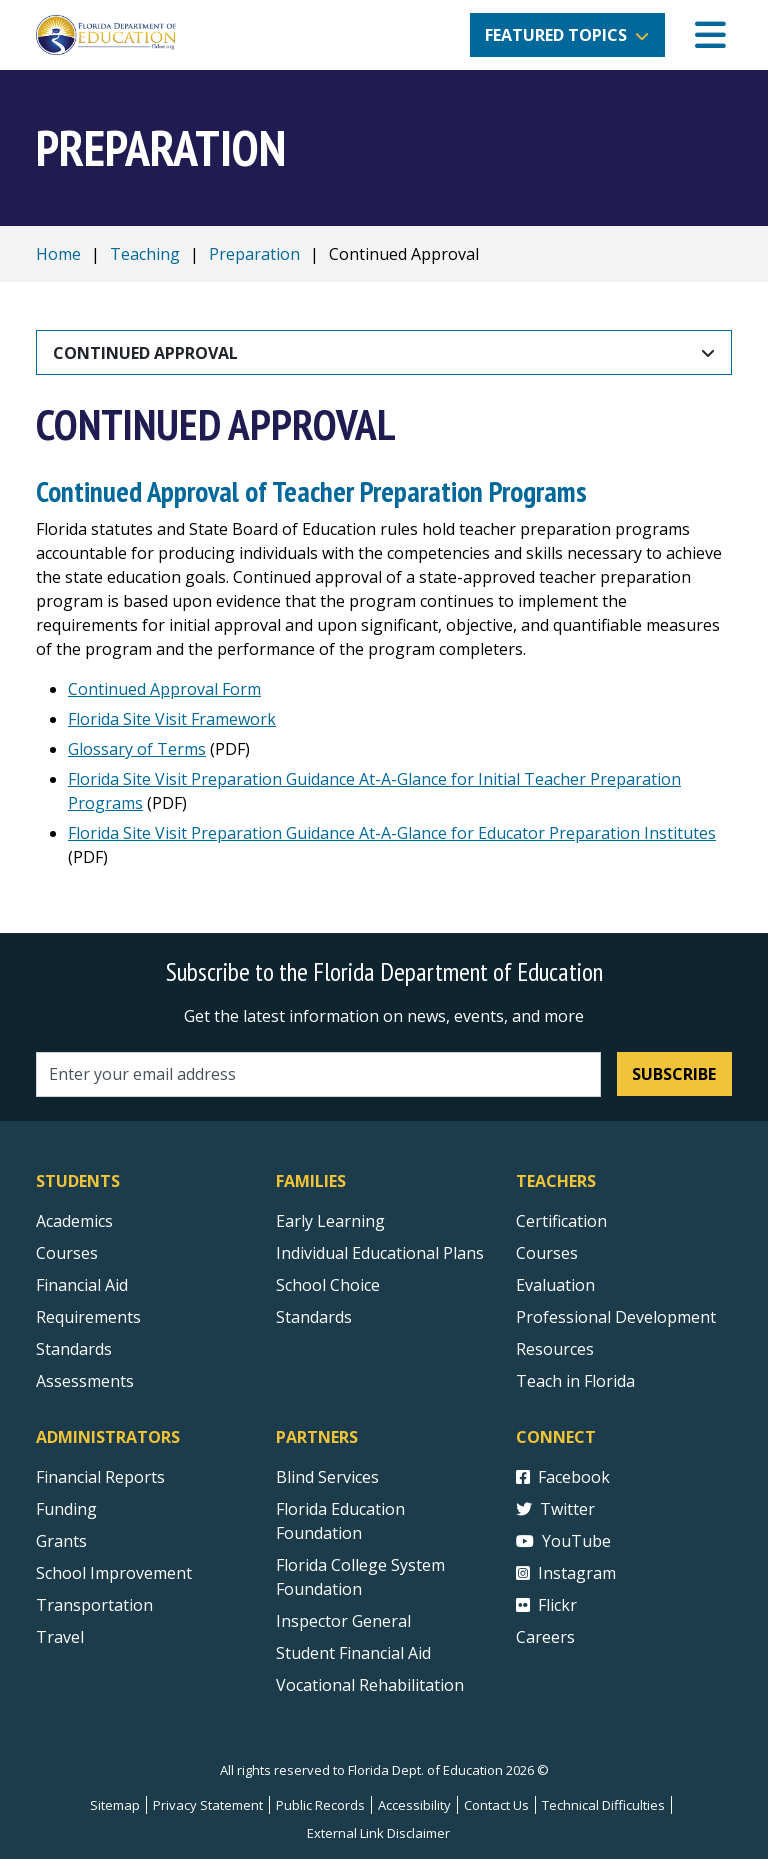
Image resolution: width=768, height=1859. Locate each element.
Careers (545, 1637)
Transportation (94, 1605)
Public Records (320, 1805)
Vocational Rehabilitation (370, 1685)
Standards (314, 1317)
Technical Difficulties (603, 1805)
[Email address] (318, 1074)
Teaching (145, 254)
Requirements (88, 1317)
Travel (60, 1637)
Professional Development (616, 1317)
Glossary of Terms (137, 749)
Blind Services (327, 1477)
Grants (61, 1541)
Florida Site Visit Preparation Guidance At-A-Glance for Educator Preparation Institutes (392, 833)
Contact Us (496, 1805)
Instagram (566, 1573)
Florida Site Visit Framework (172, 719)
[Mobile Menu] (710, 35)
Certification (561, 1221)
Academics (74, 1221)
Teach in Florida (575, 1381)
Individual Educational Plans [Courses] (380, 1253)
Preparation (254, 254)
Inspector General (343, 1621)
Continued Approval (145, 353)
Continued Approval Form (164, 689)
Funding (66, 1509)
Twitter (555, 1509)
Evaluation (555, 1285)
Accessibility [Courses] (414, 1805)
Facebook (563, 1477)
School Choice (328, 1285)
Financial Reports (100, 1477)
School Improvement (114, 1573)
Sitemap (115, 1805)
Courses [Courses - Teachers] (547, 1253)
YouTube (563, 1541)
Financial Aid (82, 1285)
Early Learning (330, 1221)
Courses (67, 1253)
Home (58, 254)
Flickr (546, 1605)
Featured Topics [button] (556, 35)
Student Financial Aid (353, 1653)
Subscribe (674, 1074)
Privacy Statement (208, 1805)
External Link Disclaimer (378, 1833)
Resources (555, 1349)
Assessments (85, 1381)
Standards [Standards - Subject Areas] (74, 1349)
